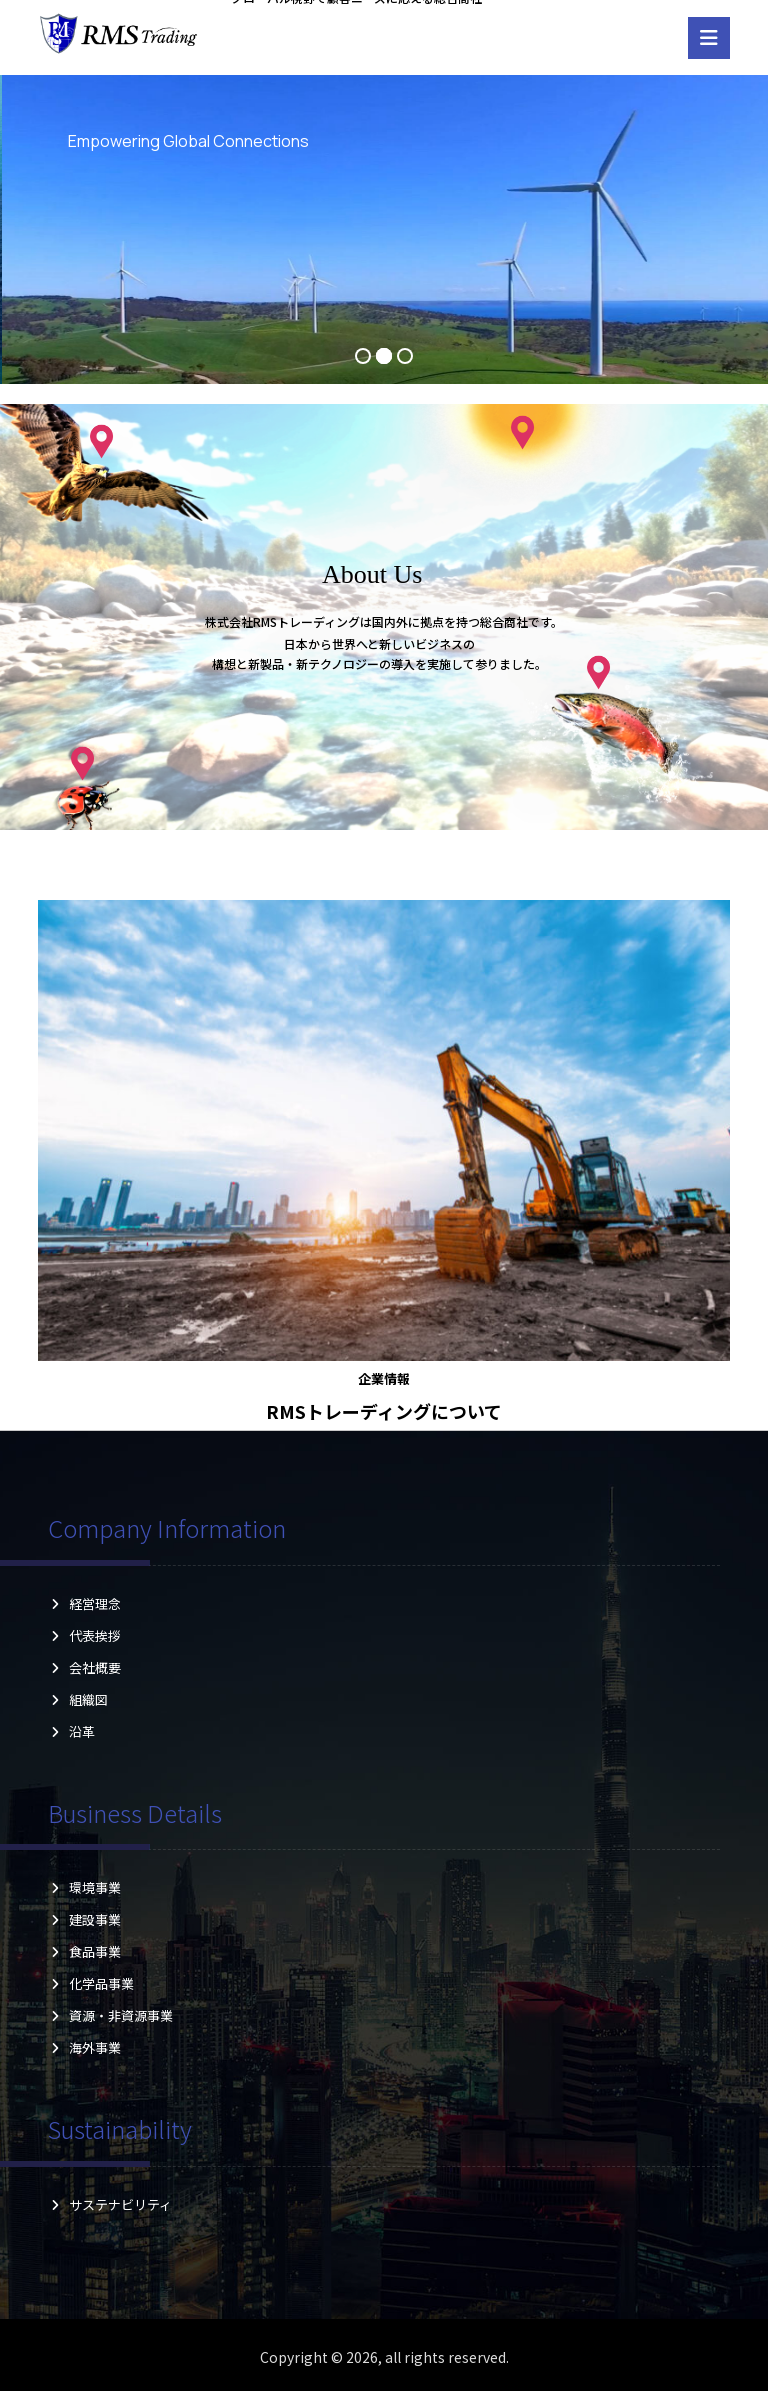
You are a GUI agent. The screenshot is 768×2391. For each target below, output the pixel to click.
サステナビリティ (110, 2204)
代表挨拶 (84, 1635)
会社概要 (84, 1667)
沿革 (84, 1731)
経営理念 (84, 1603)
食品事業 (84, 1951)
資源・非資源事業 (110, 2015)
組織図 (84, 1699)
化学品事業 (91, 1983)
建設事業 (84, 1919)
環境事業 (84, 1887)
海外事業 (84, 2047)
